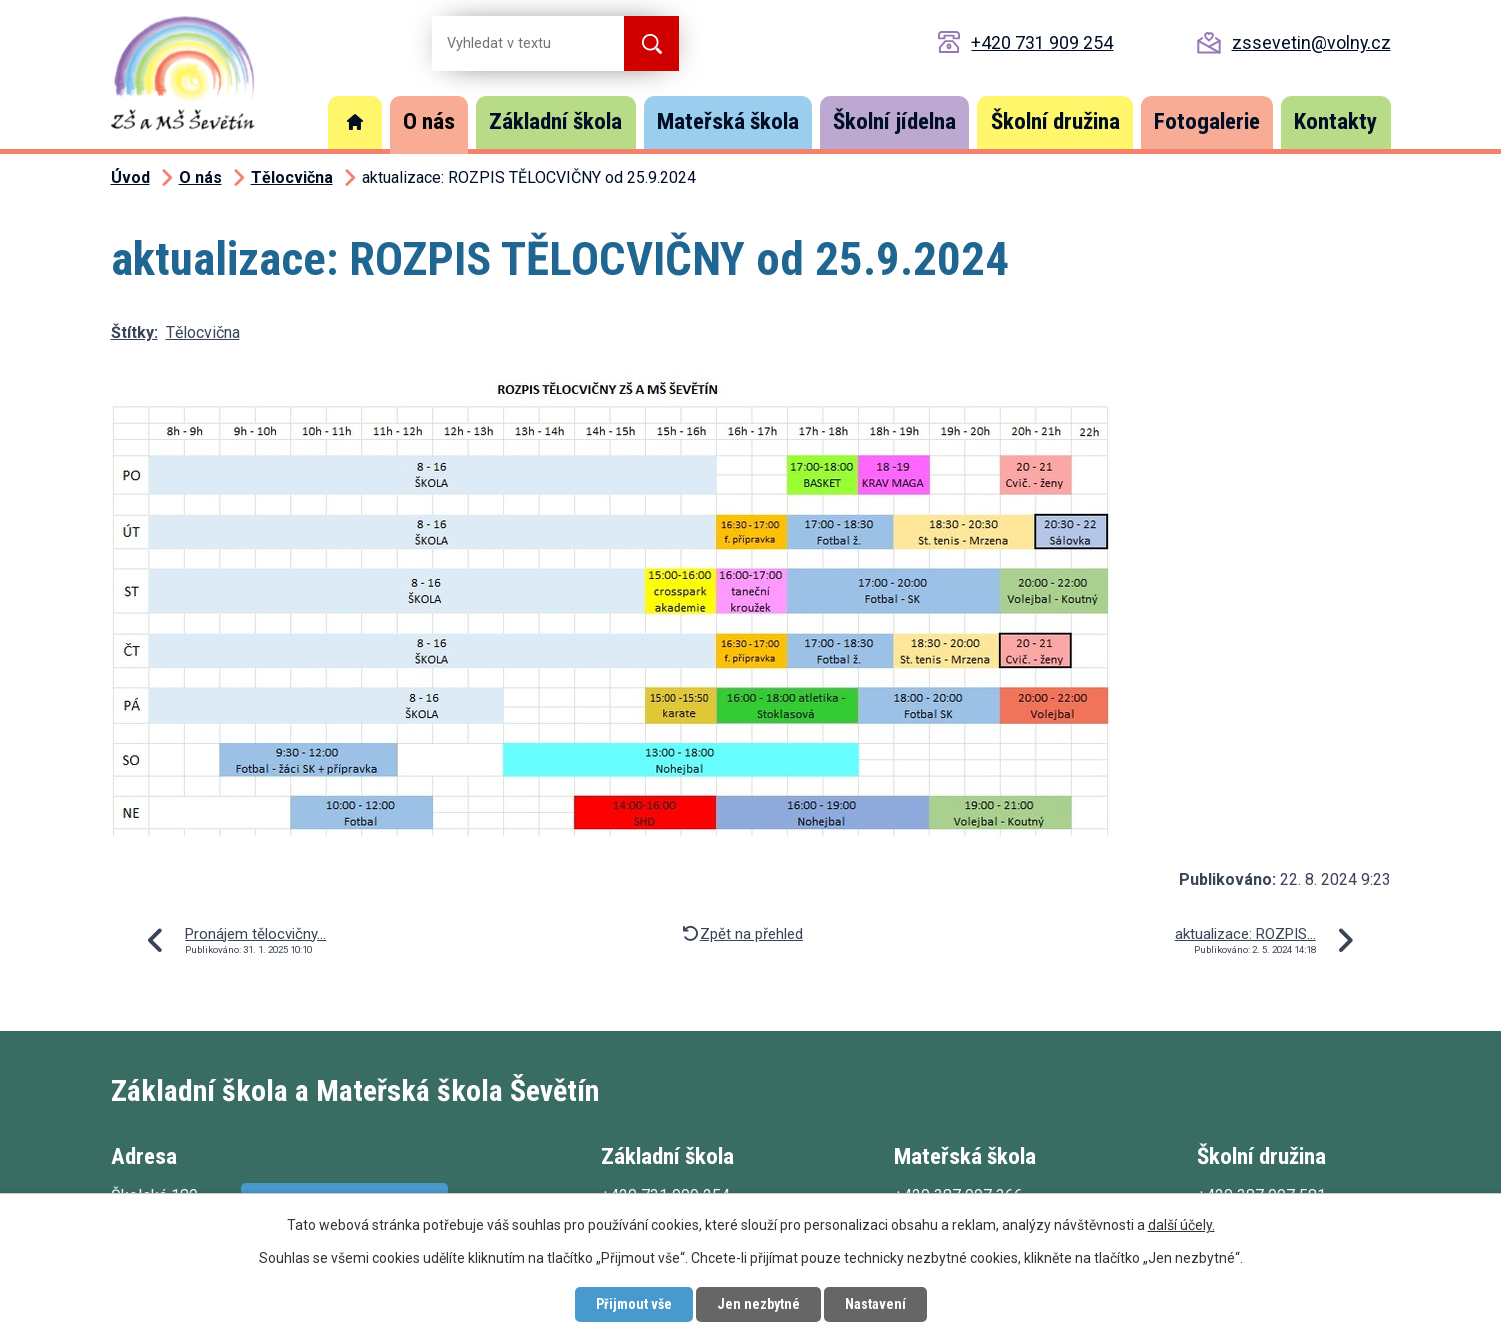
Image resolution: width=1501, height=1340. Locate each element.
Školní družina (1055, 121)
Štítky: (134, 332)
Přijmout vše (634, 1304)
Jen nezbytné (758, 1304)
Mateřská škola (728, 121)
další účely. (1181, 1225)
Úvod (355, 122)
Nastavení (875, 1304)
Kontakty (1335, 121)
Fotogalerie (1207, 121)
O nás (429, 121)
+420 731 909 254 (1042, 42)
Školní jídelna (894, 121)
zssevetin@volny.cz (1311, 42)
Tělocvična (292, 177)
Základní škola (555, 121)
